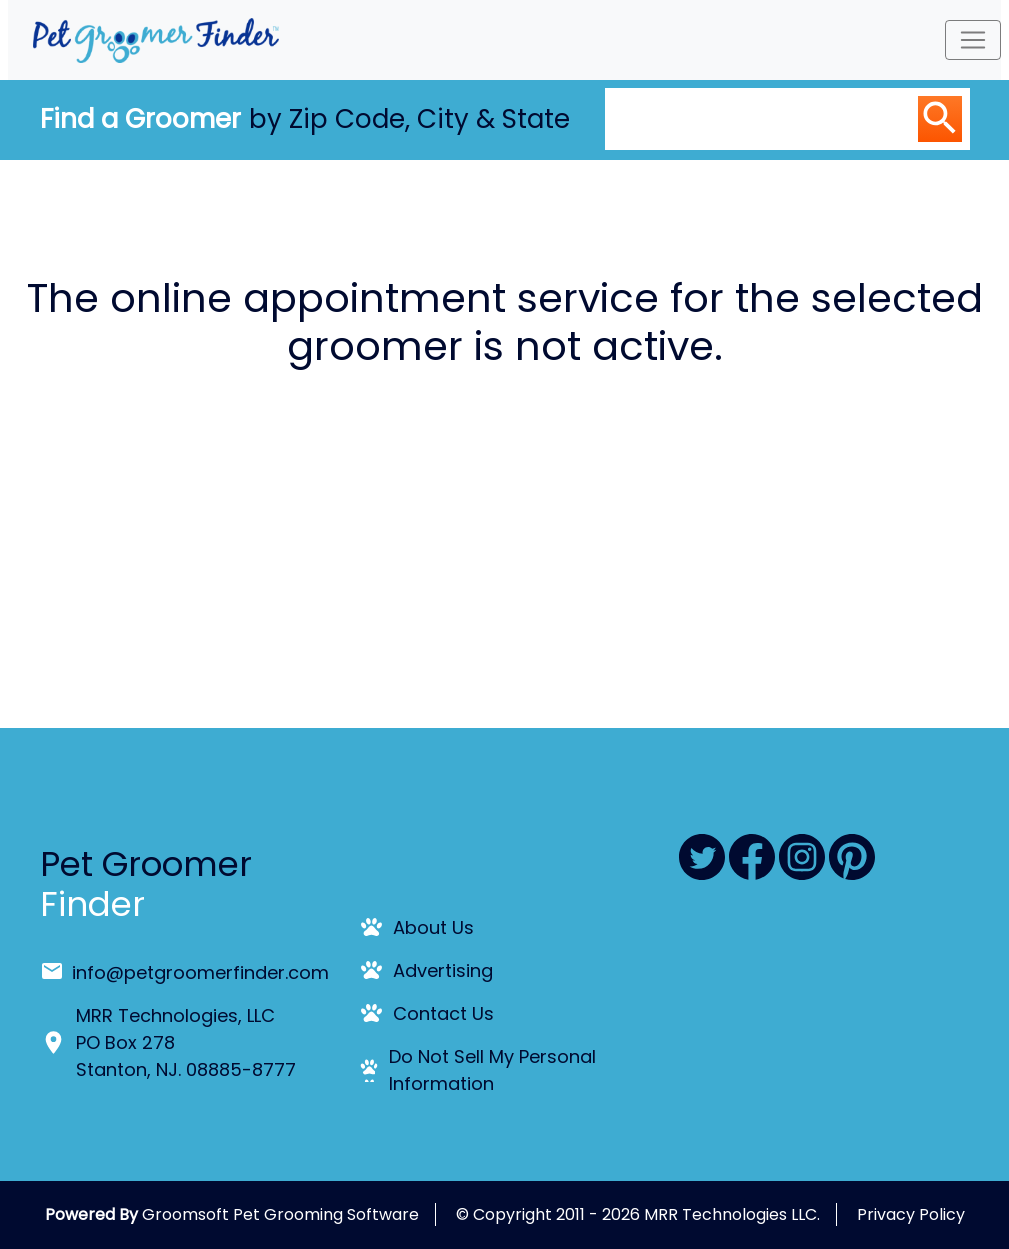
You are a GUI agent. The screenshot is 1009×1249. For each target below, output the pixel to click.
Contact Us (443, 1013)
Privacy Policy (911, 1214)
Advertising (443, 970)
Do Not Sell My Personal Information (492, 1070)
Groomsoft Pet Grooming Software (280, 1214)
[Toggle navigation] (973, 40)
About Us (433, 927)
